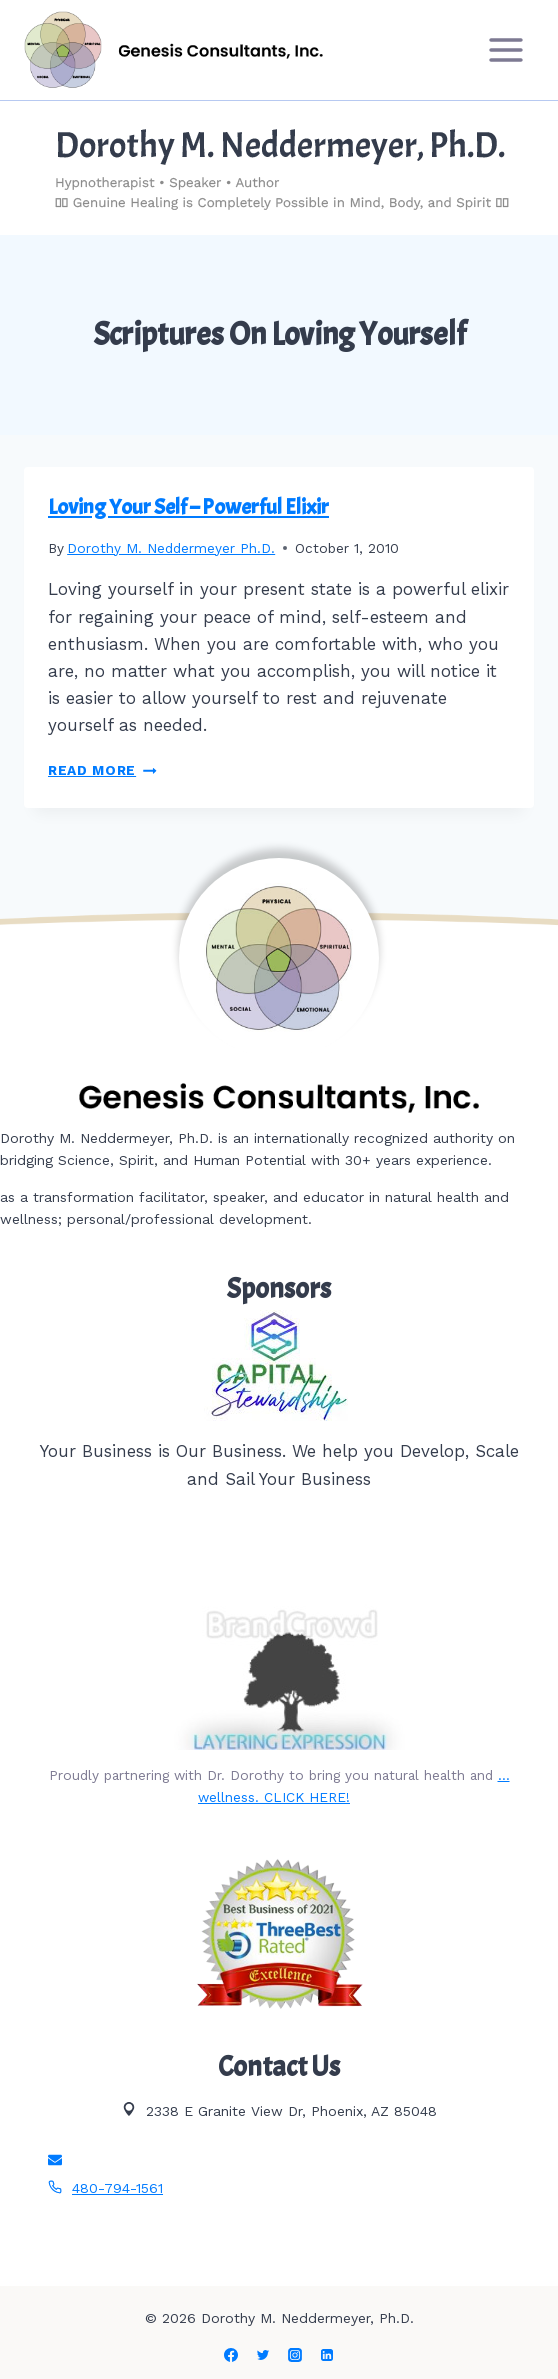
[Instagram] (295, 2355)
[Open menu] (505, 49)
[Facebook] (231, 2355)
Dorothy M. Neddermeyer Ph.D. (171, 548)
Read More (102, 770)
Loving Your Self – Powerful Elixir (188, 507)
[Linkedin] (327, 2355)
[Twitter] (263, 2355)
